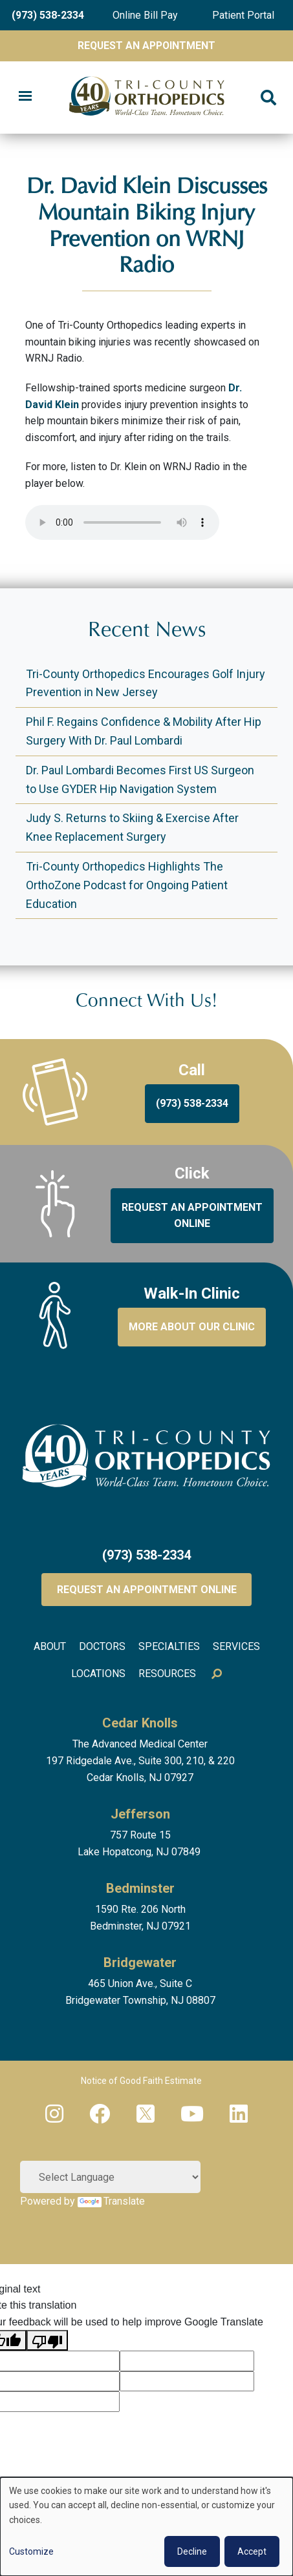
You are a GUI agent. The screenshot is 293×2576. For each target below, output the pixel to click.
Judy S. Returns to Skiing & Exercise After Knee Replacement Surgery (132, 827)
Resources (167, 1673)
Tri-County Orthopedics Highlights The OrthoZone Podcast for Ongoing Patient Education (127, 885)
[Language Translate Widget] (110, 2177)
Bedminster (140, 1888)
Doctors (102, 1646)
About (50, 1646)
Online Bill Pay (145, 15)
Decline (192, 2551)
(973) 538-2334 (48, 15)
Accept (251, 2551)
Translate (111, 2201)
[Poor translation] (47, 2340)
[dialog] (146, 2526)
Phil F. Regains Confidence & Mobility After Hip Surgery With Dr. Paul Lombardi (143, 731)
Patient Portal (243, 15)
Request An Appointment (146, 45)
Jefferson (140, 1814)
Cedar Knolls (140, 1723)
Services (236, 1646)
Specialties (169, 1646)
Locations (98, 1673)
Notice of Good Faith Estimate (141, 2081)
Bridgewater (140, 1962)
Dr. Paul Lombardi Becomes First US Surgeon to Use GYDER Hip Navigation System (140, 779)
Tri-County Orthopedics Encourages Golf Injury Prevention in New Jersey (145, 683)
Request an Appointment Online (147, 1589)
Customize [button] (31, 2551)
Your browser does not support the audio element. (122, 522)
